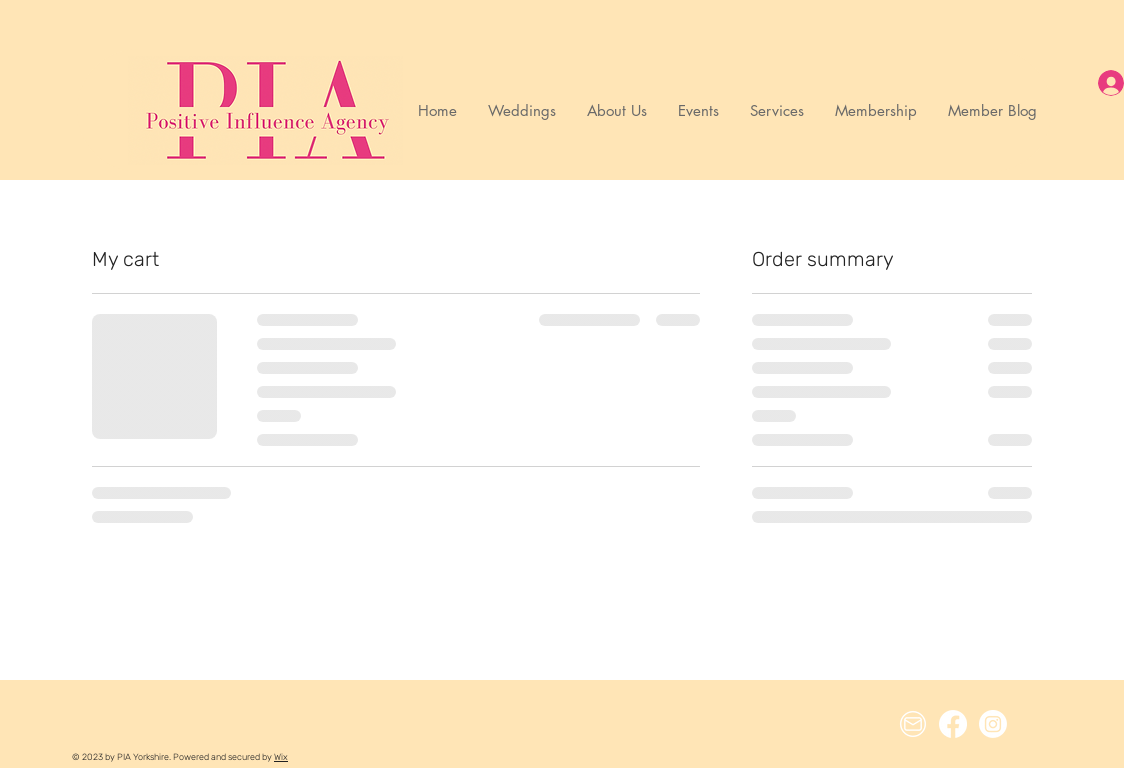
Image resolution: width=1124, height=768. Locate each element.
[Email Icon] (913, 724)
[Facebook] (953, 724)
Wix (281, 757)
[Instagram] (993, 724)
